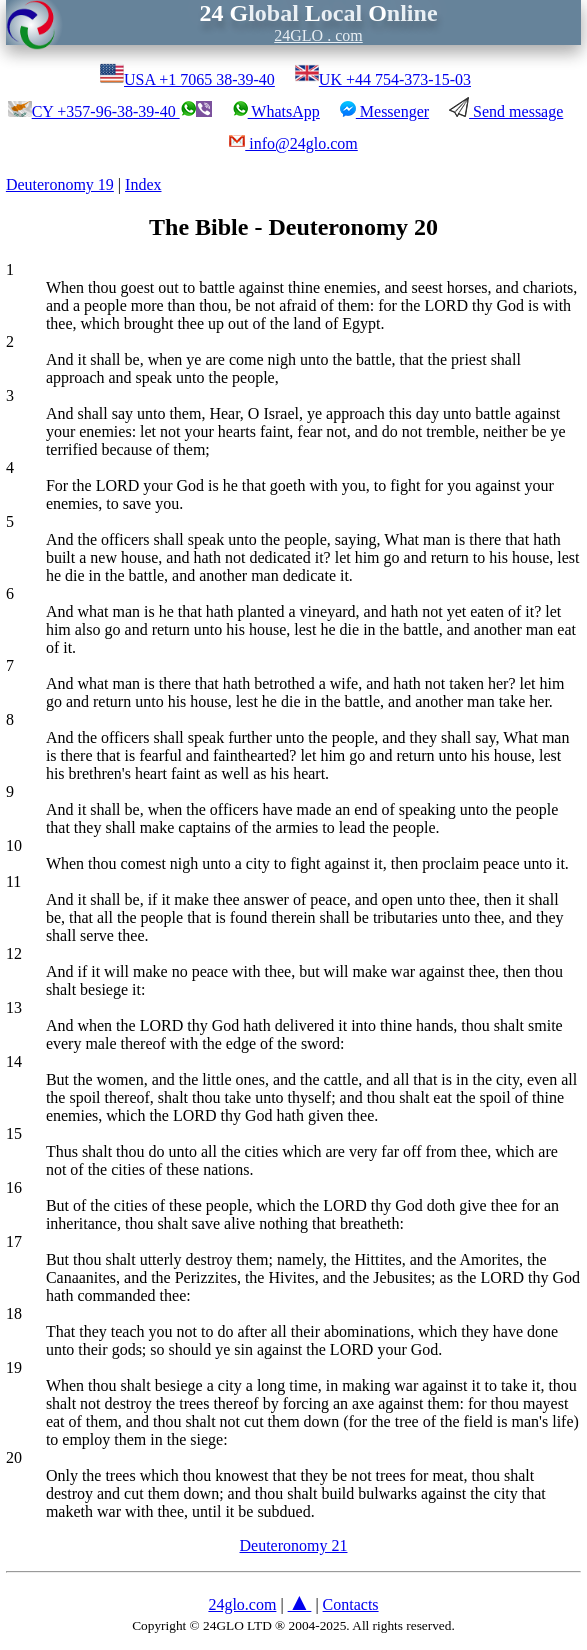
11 (13, 881)
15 (14, 1133)
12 (14, 953)
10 (14, 845)
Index (143, 184)
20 (14, 1457)
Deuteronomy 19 (60, 184)
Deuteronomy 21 (294, 1545)
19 (14, 1367)
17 (14, 1241)
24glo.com (242, 1604)
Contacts (351, 1604)
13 (14, 1007)
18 (14, 1313)
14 (14, 1061)
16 (14, 1187)
